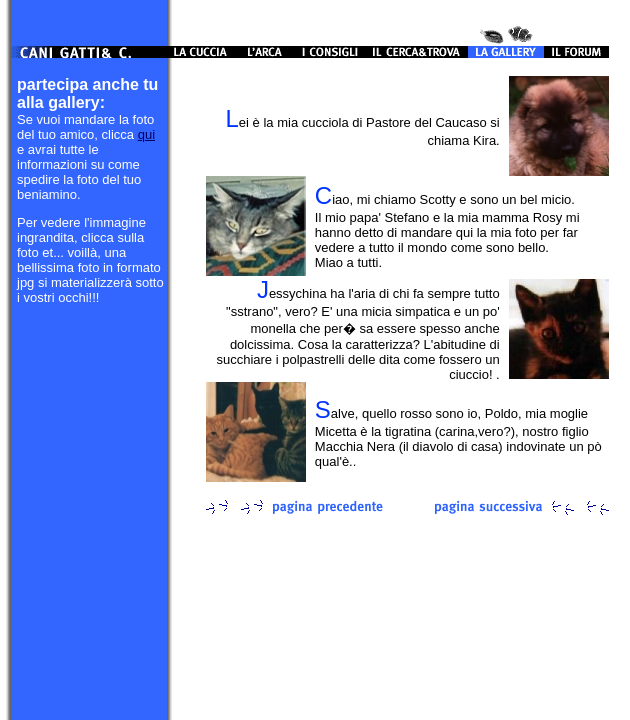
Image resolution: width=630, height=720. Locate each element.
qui (146, 134)
